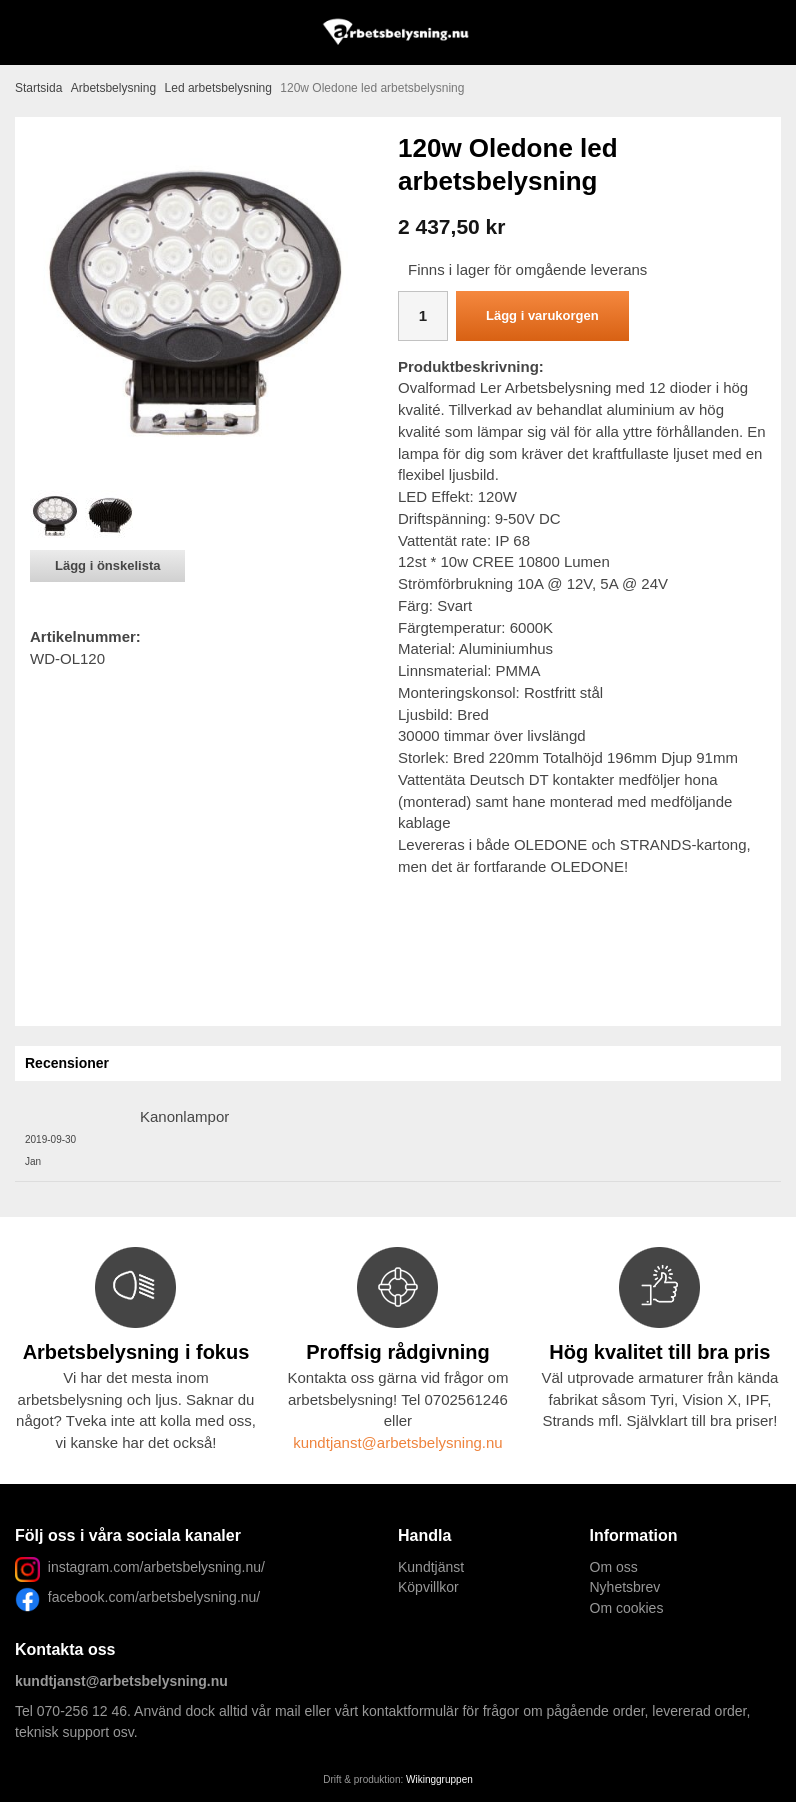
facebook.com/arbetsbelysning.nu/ (150, 1597)
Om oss (614, 1567)
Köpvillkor (428, 1587)
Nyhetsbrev (625, 1587)
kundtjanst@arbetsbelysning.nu (398, 1442)
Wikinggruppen (439, 1779)
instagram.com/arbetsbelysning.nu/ (156, 1567)
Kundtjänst (431, 1567)
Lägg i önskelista (107, 565)
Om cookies (627, 1608)
